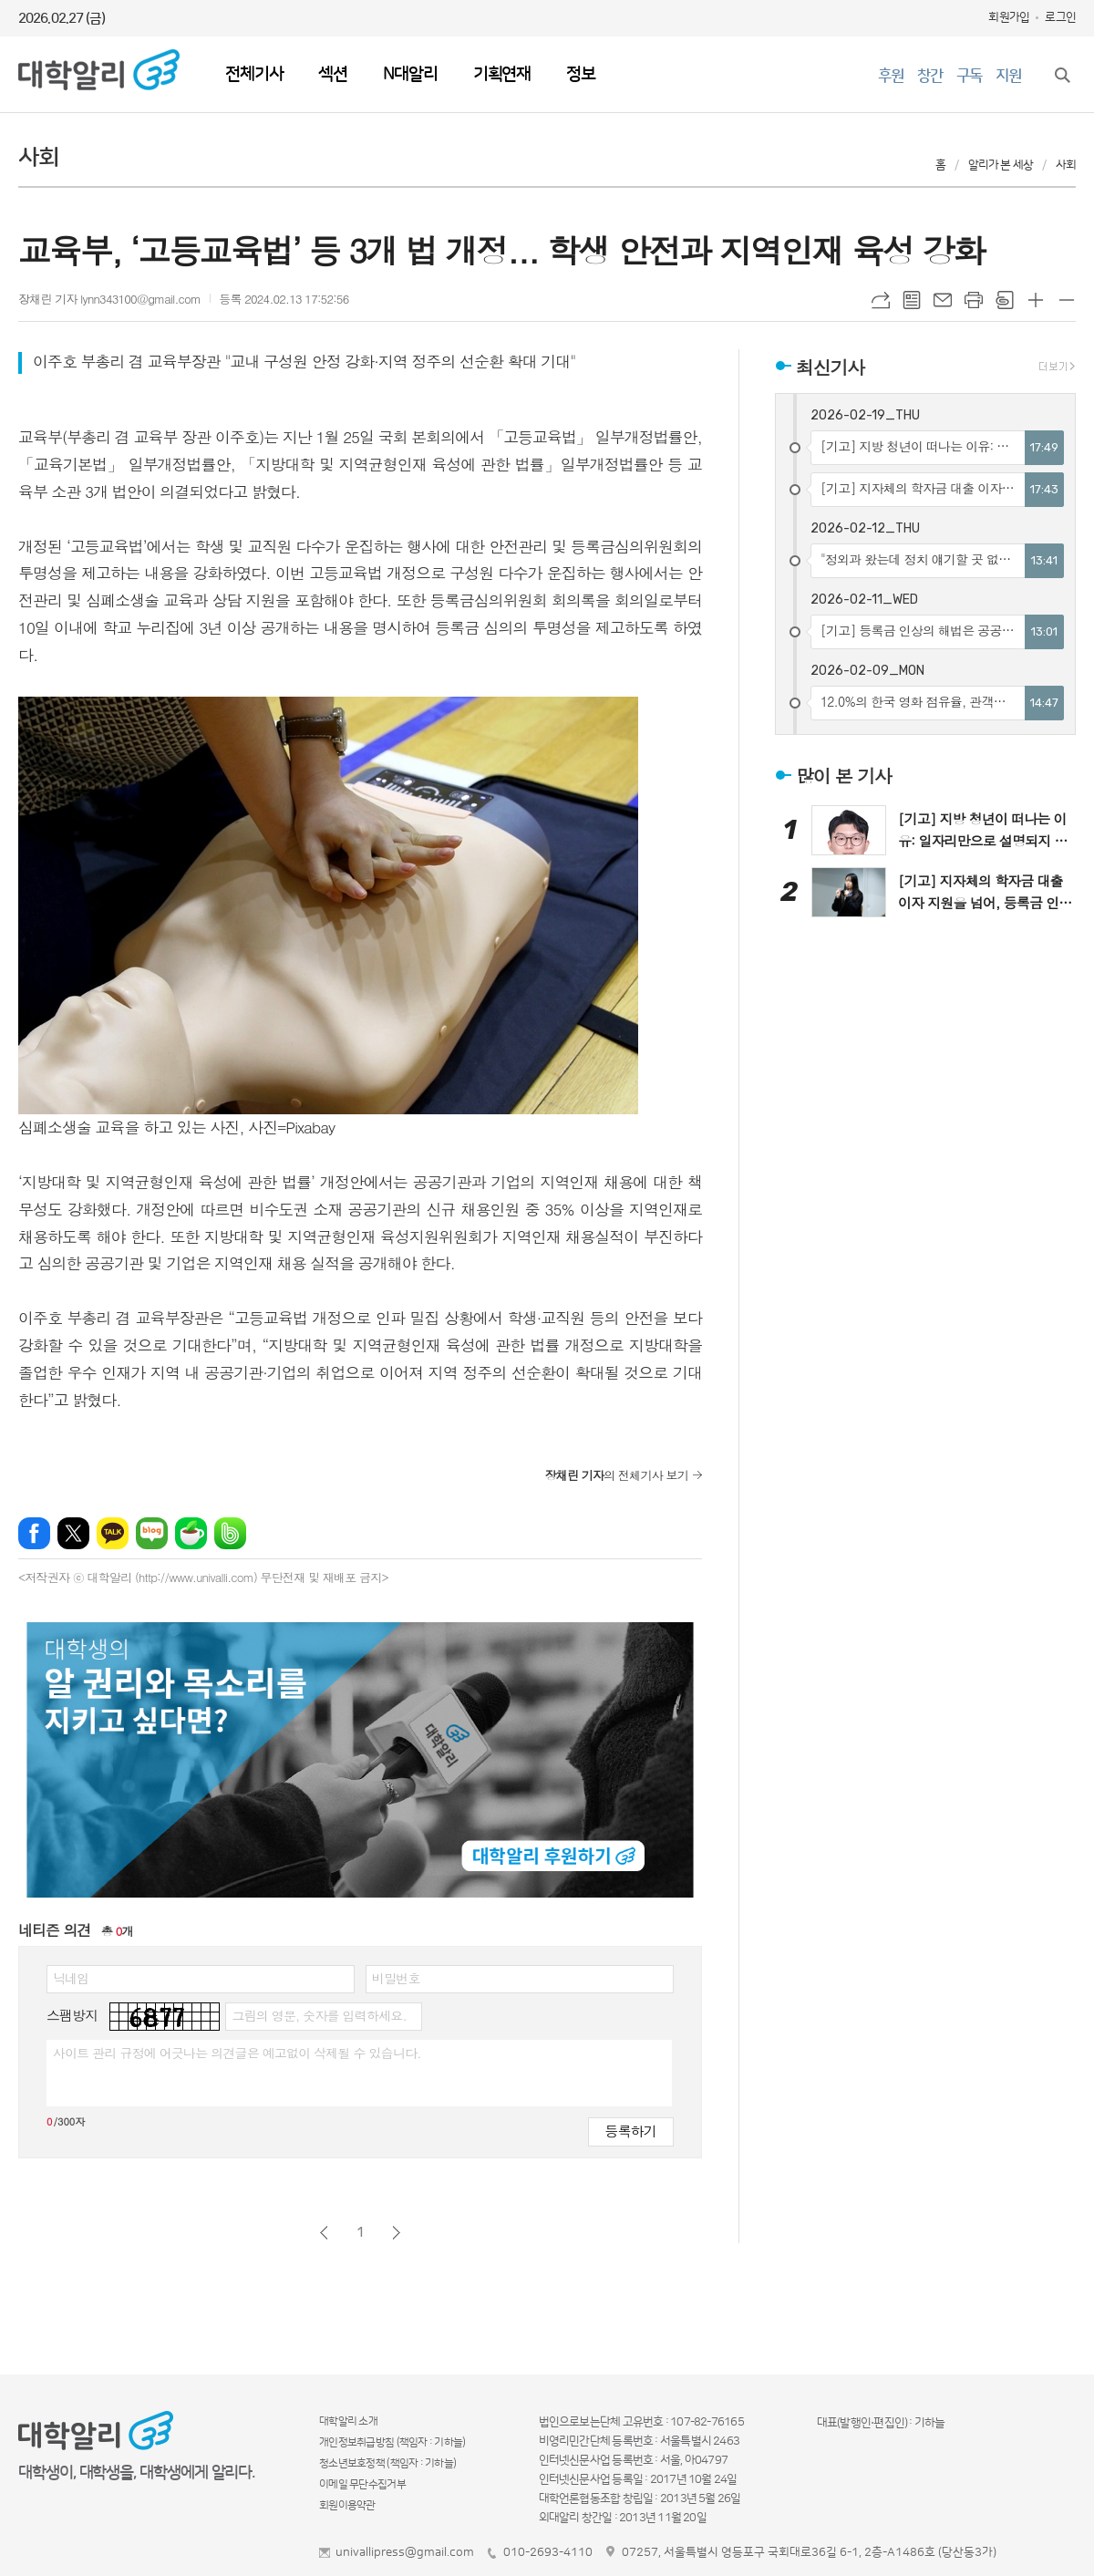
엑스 (73, 1533)
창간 (930, 75)
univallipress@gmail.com (404, 2552)
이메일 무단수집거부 (362, 2484)
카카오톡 (113, 1533)
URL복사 (881, 300)
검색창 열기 (1062, 74)
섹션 (332, 74)
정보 (580, 74)
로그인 (1060, 17)
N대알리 (410, 74)
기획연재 (502, 74)
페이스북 (34, 1533)
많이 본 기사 (844, 775)
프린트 (974, 300)
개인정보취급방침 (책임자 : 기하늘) (392, 2442)
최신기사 (830, 366)
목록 (912, 300)
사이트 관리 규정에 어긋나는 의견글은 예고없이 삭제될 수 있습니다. (237, 2052)
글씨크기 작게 (1067, 300)
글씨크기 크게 (1036, 300)
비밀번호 (396, 1977)
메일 (943, 300)
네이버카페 (191, 1533)
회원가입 (1008, 17)
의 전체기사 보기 (616, 1475)
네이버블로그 (152, 1533)
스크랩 (1005, 300)
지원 (1008, 75)
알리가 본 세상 (1001, 165)
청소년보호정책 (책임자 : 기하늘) (387, 2463)
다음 (396, 2232)
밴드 (230, 1533)
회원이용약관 (347, 2505)
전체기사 (254, 74)
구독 (969, 75)
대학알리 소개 (348, 2421)
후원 (890, 75)
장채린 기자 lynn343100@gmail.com (109, 298)
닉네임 (70, 1977)
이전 (324, 2232)
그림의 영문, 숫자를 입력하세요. (319, 2015)
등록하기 (630, 2130)
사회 (1066, 165)
